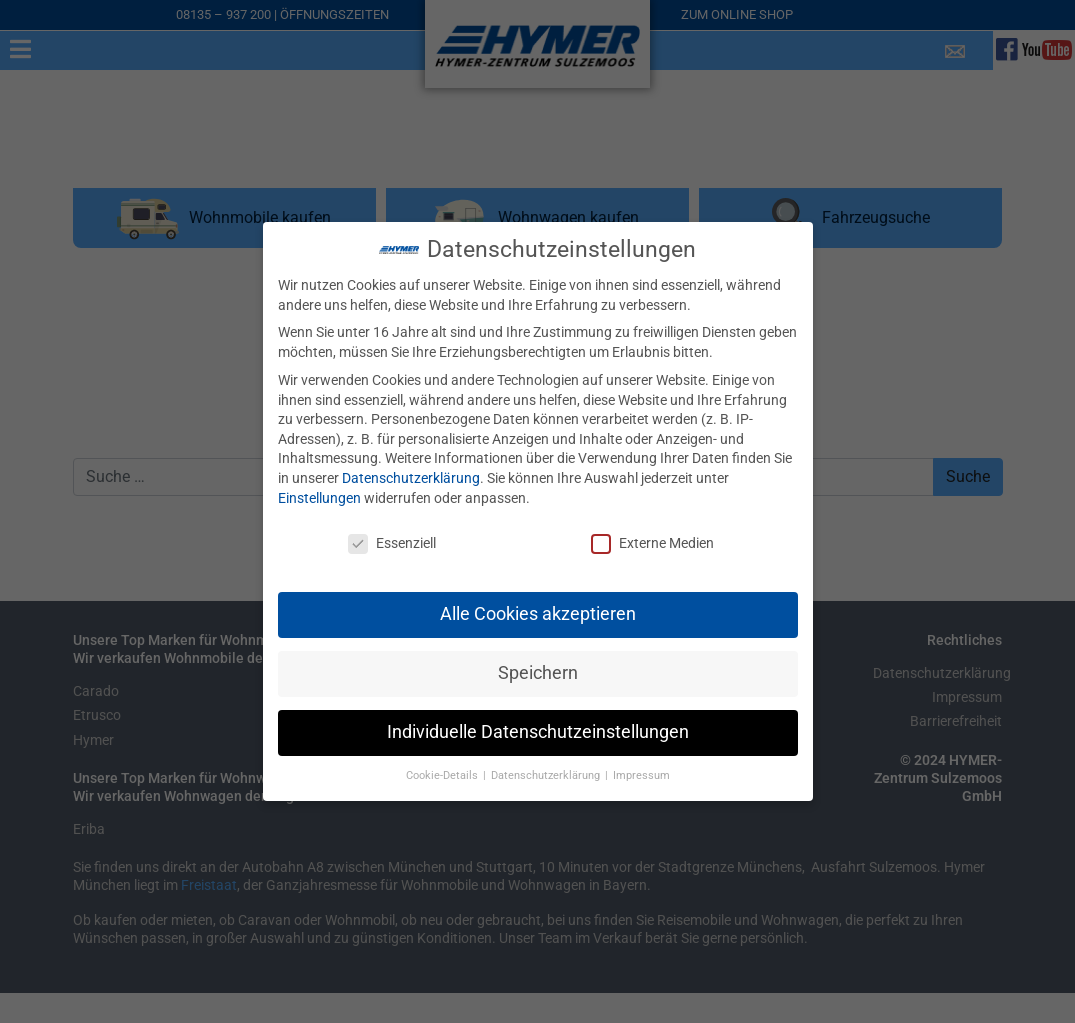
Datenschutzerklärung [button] (547, 772)
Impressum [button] (641, 772)
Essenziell (392, 540)
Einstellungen (319, 494)
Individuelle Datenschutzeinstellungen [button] (538, 729)
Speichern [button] (538, 670)
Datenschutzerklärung (411, 475)
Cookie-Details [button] (443, 772)
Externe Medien (652, 540)
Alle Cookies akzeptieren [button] (538, 611)
